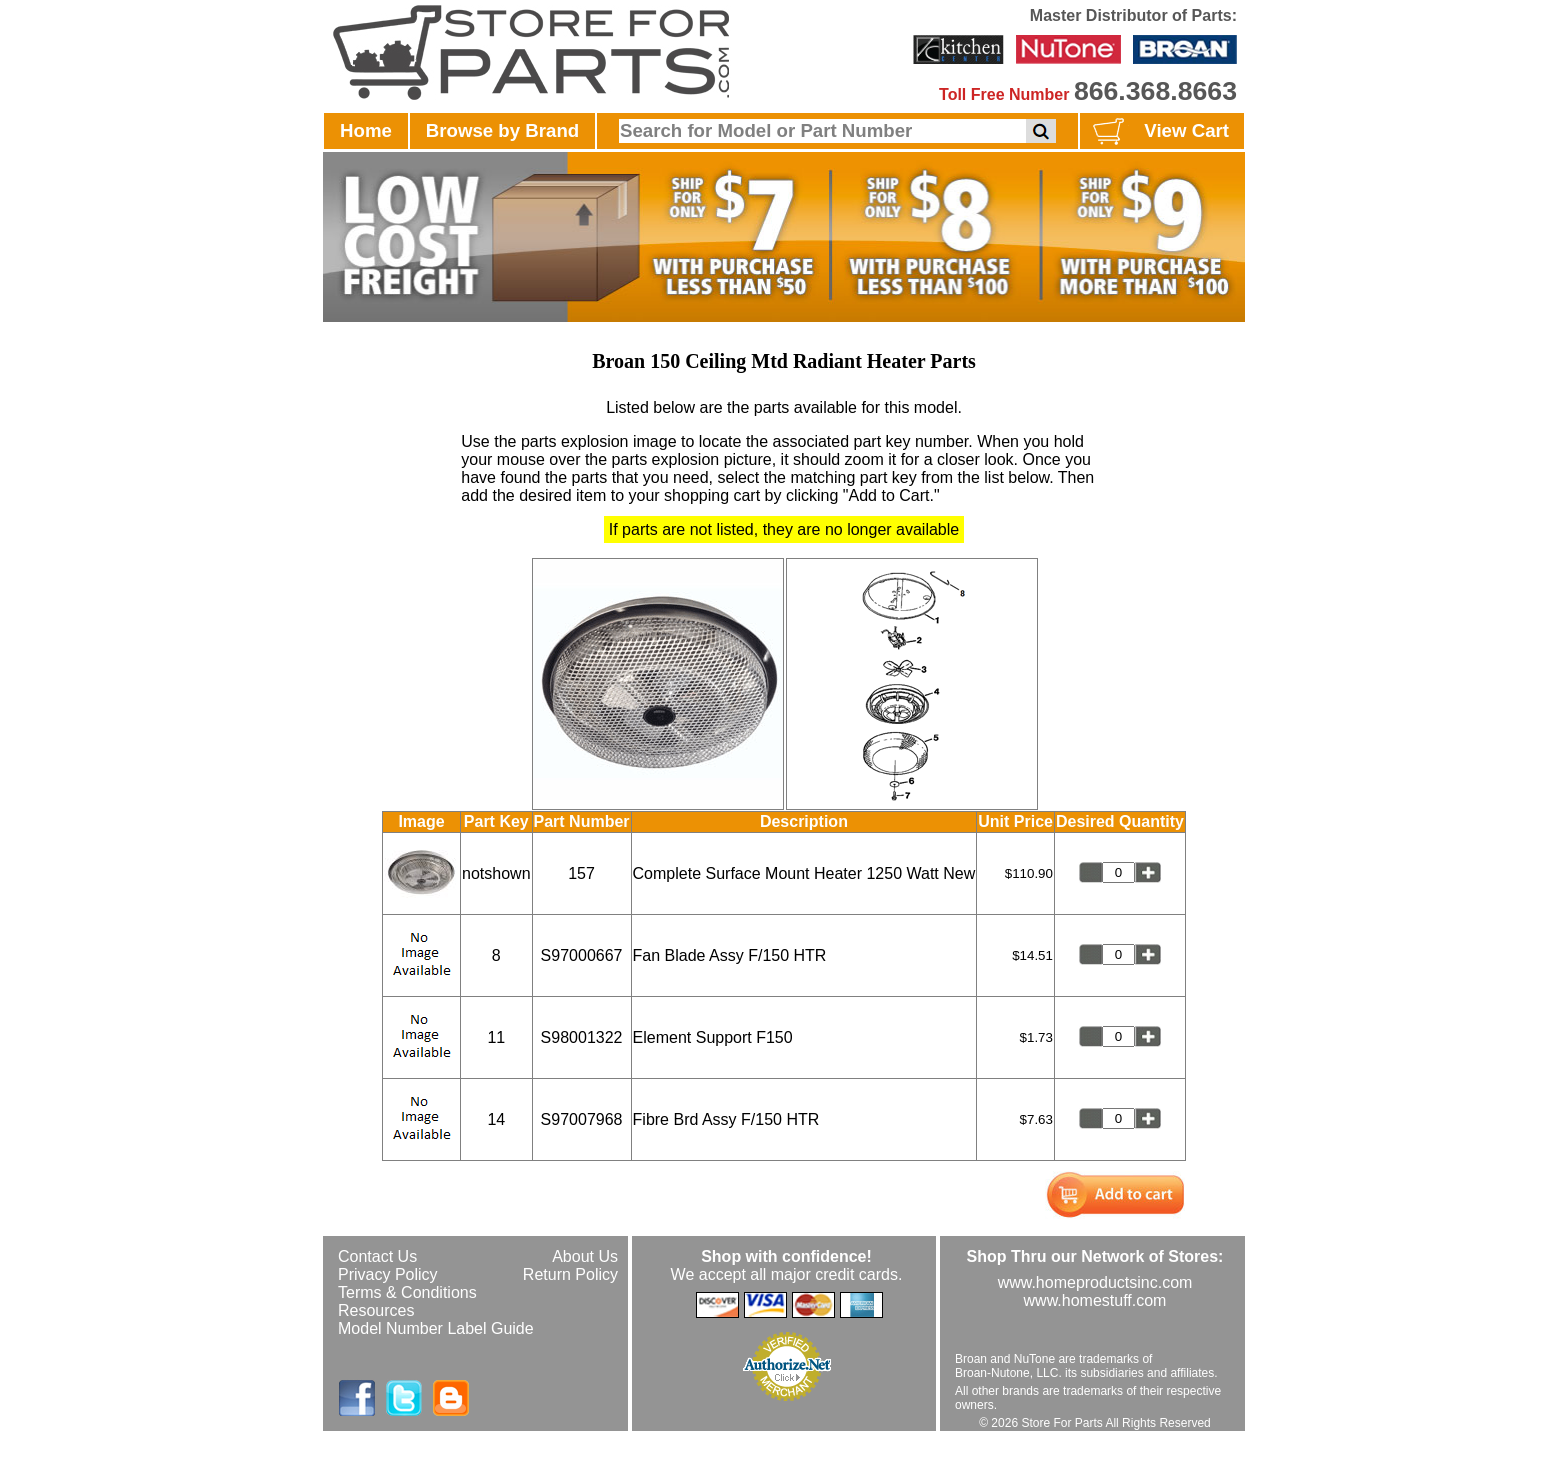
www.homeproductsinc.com (1095, 1282)
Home (366, 130)
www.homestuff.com (1095, 1300)
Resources (376, 1310)
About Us (585, 1256)
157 (581, 873)
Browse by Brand (502, 130)
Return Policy (570, 1274)
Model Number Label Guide (436, 1328)
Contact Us (377, 1256)
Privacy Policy (388, 1274)
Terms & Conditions (407, 1292)
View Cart (1158, 132)
